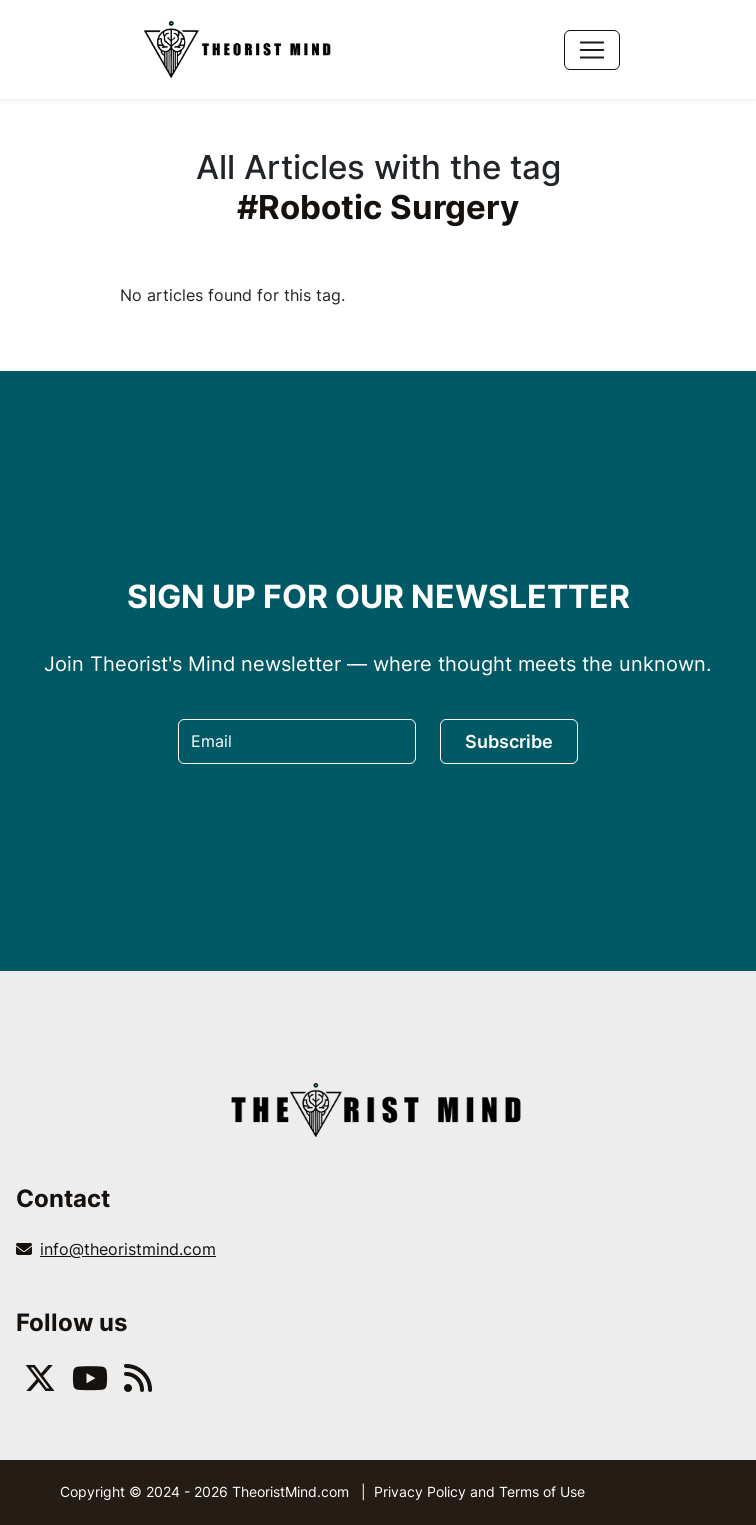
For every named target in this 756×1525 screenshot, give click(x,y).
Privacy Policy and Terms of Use (479, 1491)
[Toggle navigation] (592, 50)
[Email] (297, 741)
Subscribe (509, 741)
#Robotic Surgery (378, 207)
